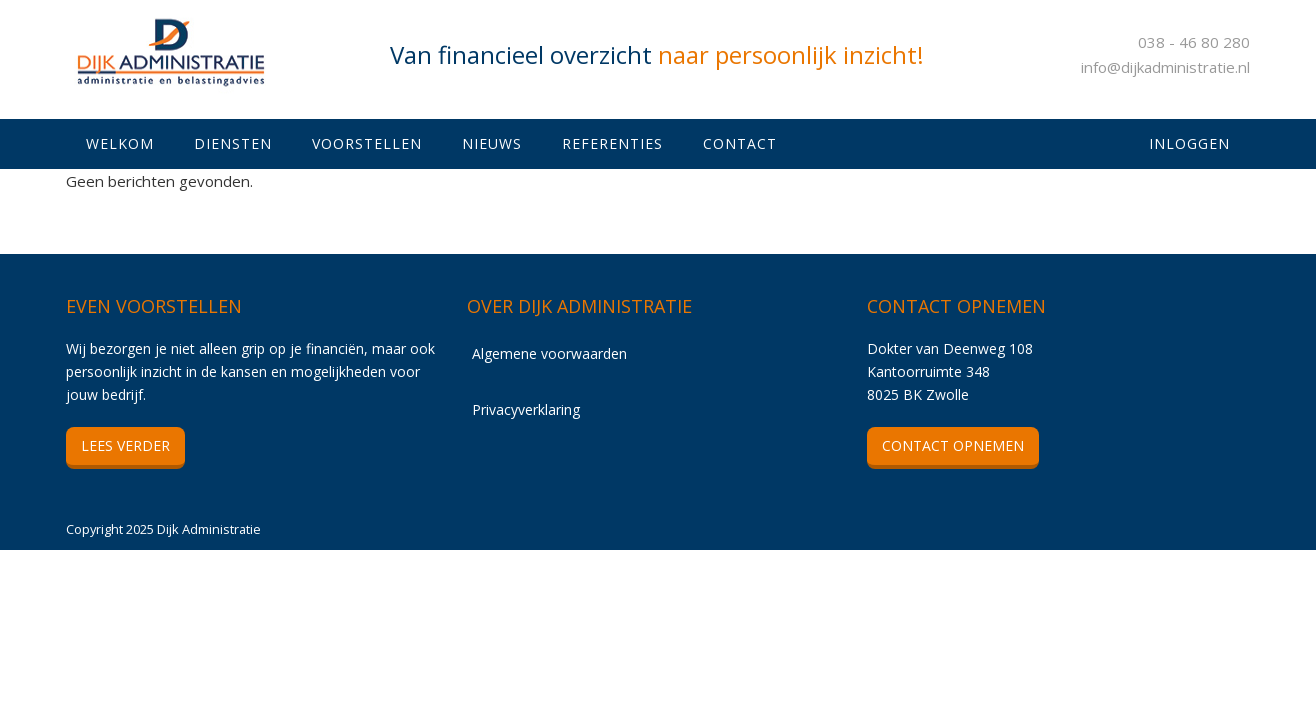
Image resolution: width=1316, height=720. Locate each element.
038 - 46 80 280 (1194, 42)
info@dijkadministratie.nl (1165, 67)
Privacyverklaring (526, 409)
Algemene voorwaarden (549, 353)
